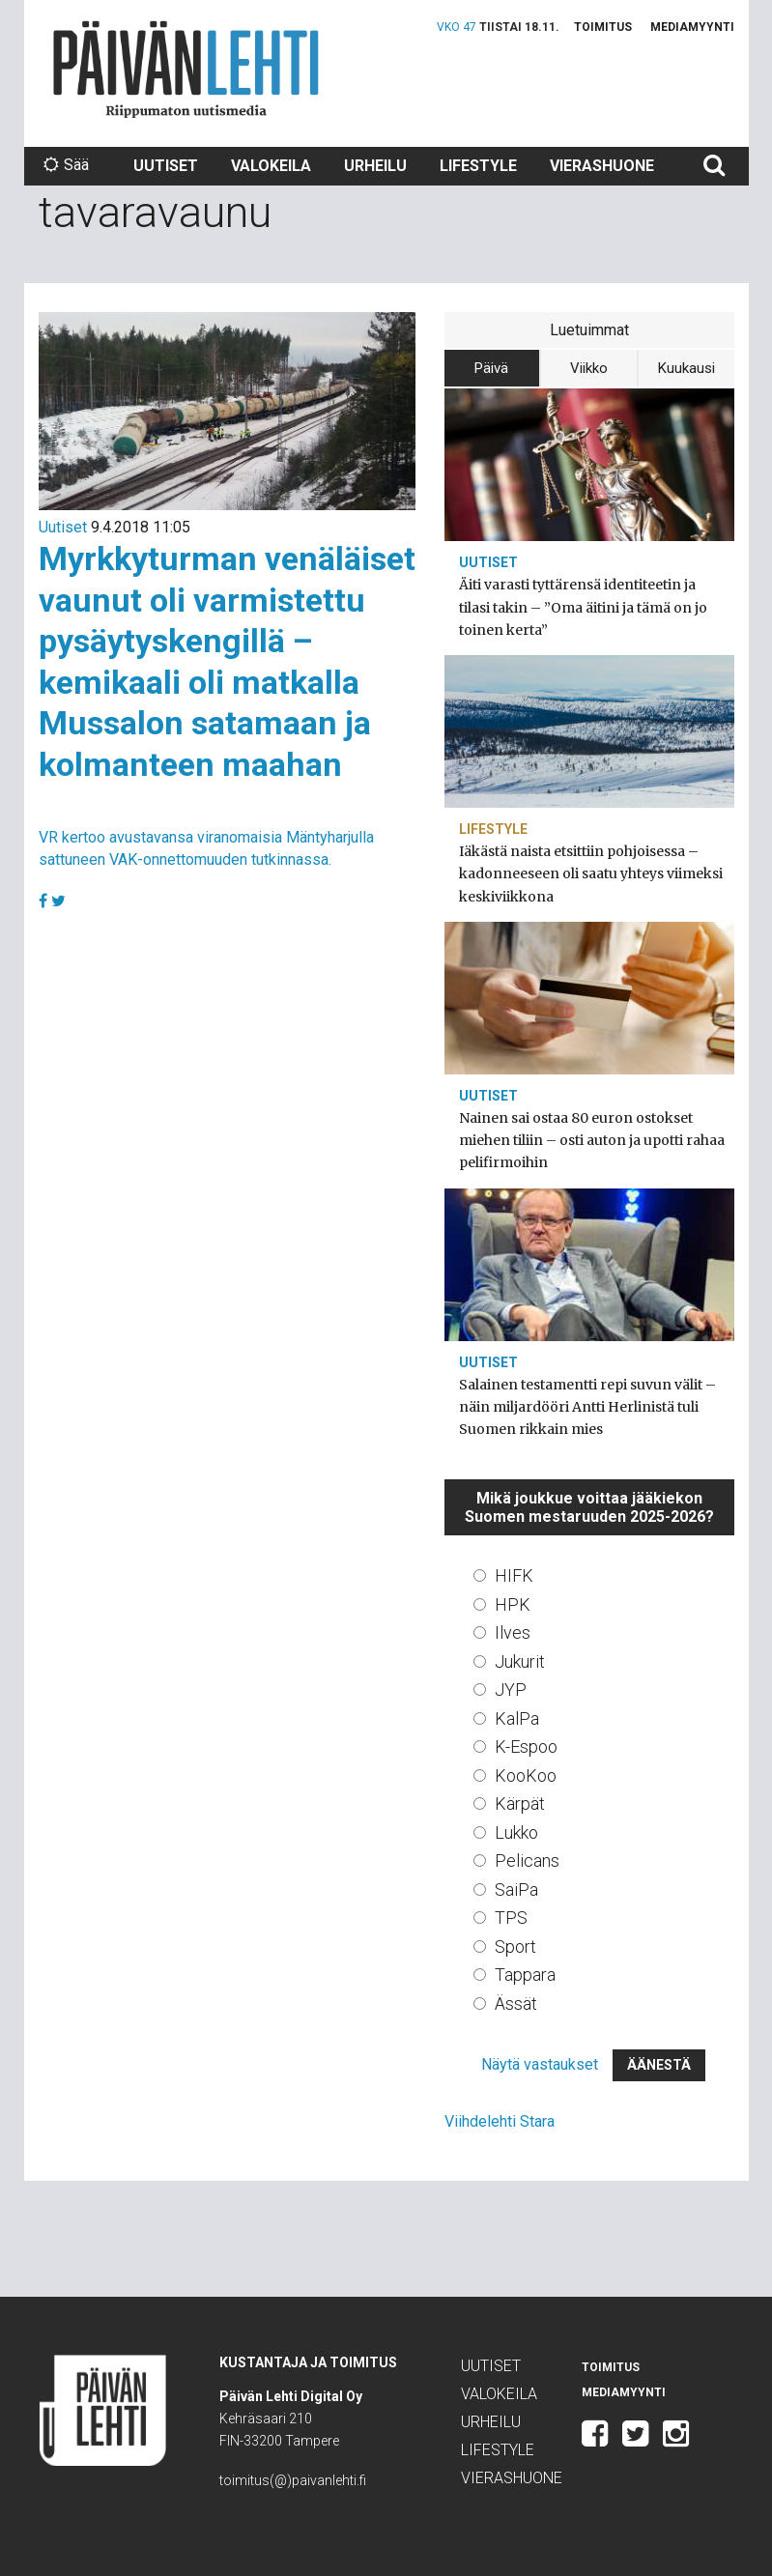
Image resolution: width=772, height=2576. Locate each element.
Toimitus (603, 27)
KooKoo (526, 1775)
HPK (512, 1604)
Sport (515, 1946)
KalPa (517, 1718)
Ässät (516, 2003)
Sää (66, 165)
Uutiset (165, 166)
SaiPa (516, 1889)
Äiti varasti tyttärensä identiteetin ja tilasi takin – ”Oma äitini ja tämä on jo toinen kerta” (583, 607)
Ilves (512, 1632)
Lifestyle (478, 166)
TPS (511, 1917)
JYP (511, 1689)
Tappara (525, 1974)
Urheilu (375, 166)
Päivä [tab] (491, 368)
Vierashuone (602, 166)
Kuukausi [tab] (686, 368)
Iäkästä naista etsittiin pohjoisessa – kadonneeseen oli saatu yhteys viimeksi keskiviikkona (591, 873)
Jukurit (520, 1661)
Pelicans (527, 1860)
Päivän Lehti (186, 69)
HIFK (514, 1575)
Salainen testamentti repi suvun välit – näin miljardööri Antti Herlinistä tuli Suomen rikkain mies (587, 1407)
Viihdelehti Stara (499, 2121)
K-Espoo (526, 1746)
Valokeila (271, 166)
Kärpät (520, 1803)
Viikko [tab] (589, 368)
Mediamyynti (692, 27)
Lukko (516, 1832)
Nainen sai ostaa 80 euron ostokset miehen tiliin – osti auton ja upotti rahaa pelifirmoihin (592, 1140)
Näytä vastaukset (539, 2064)
